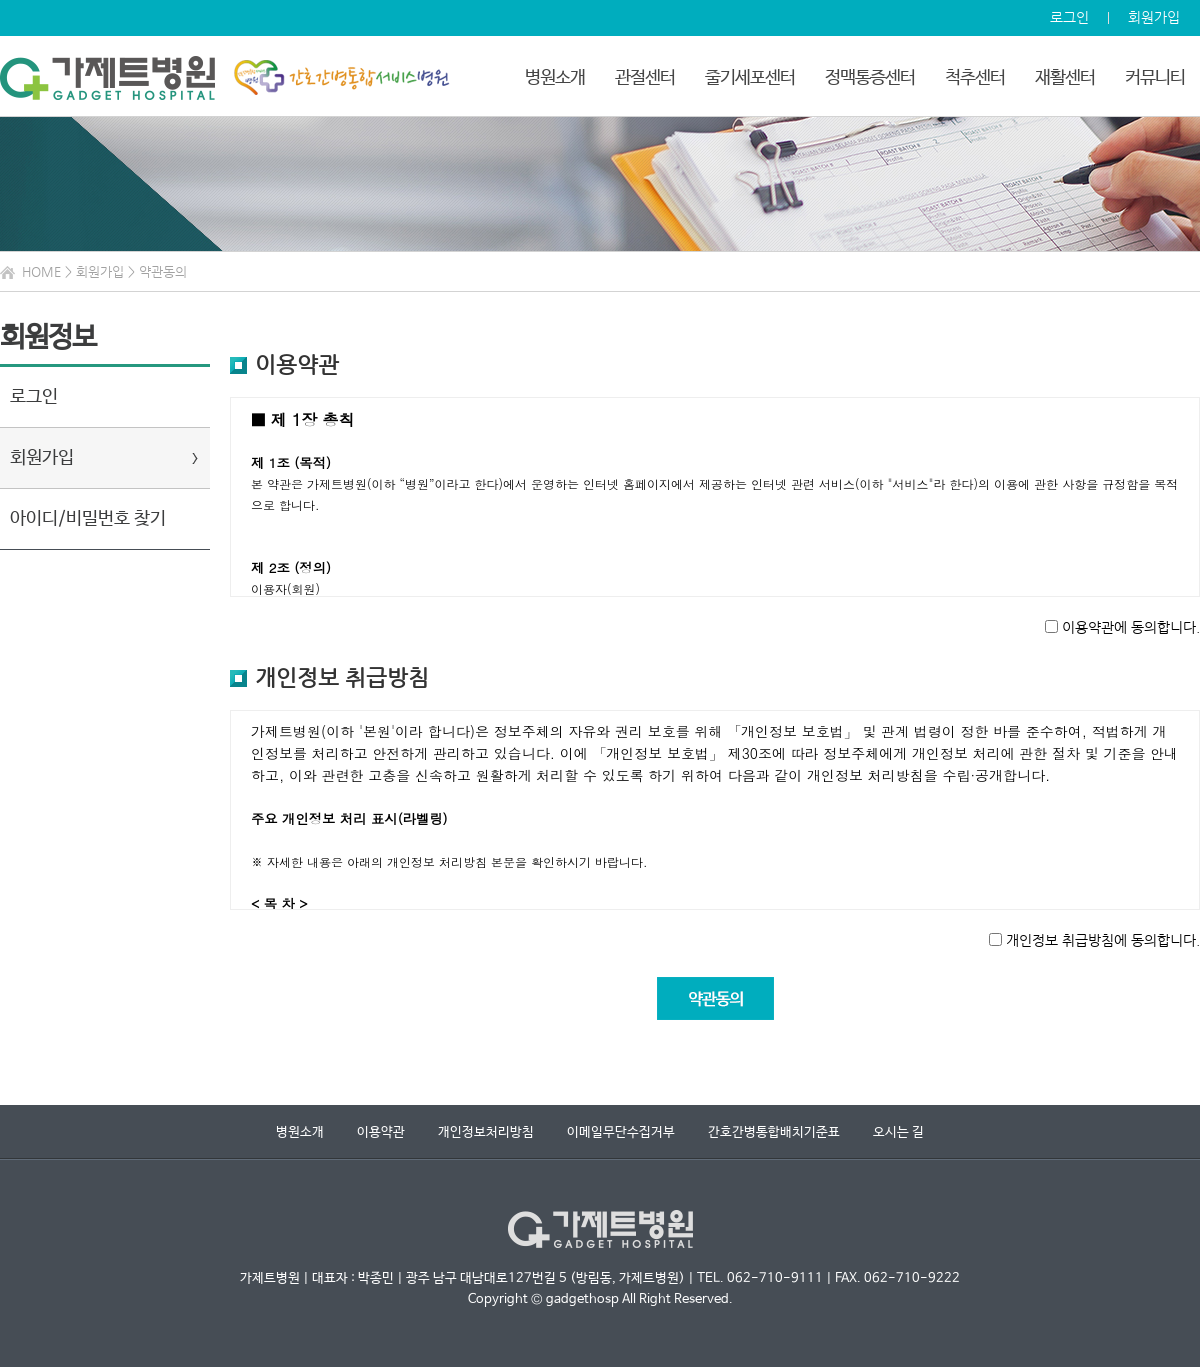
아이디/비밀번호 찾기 (88, 519)
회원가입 (1154, 17)
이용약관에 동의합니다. (1131, 627)
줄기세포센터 (750, 78)
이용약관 (381, 1132)
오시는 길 (898, 1132)
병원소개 (555, 78)
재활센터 (1065, 78)
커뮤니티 (1155, 78)
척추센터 (975, 78)
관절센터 (645, 78)
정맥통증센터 (870, 78)
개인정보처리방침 (486, 1132)
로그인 (1069, 17)
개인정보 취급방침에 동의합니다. (1103, 939)
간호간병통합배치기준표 (774, 1132)
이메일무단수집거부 (621, 1132)
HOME (41, 271)
